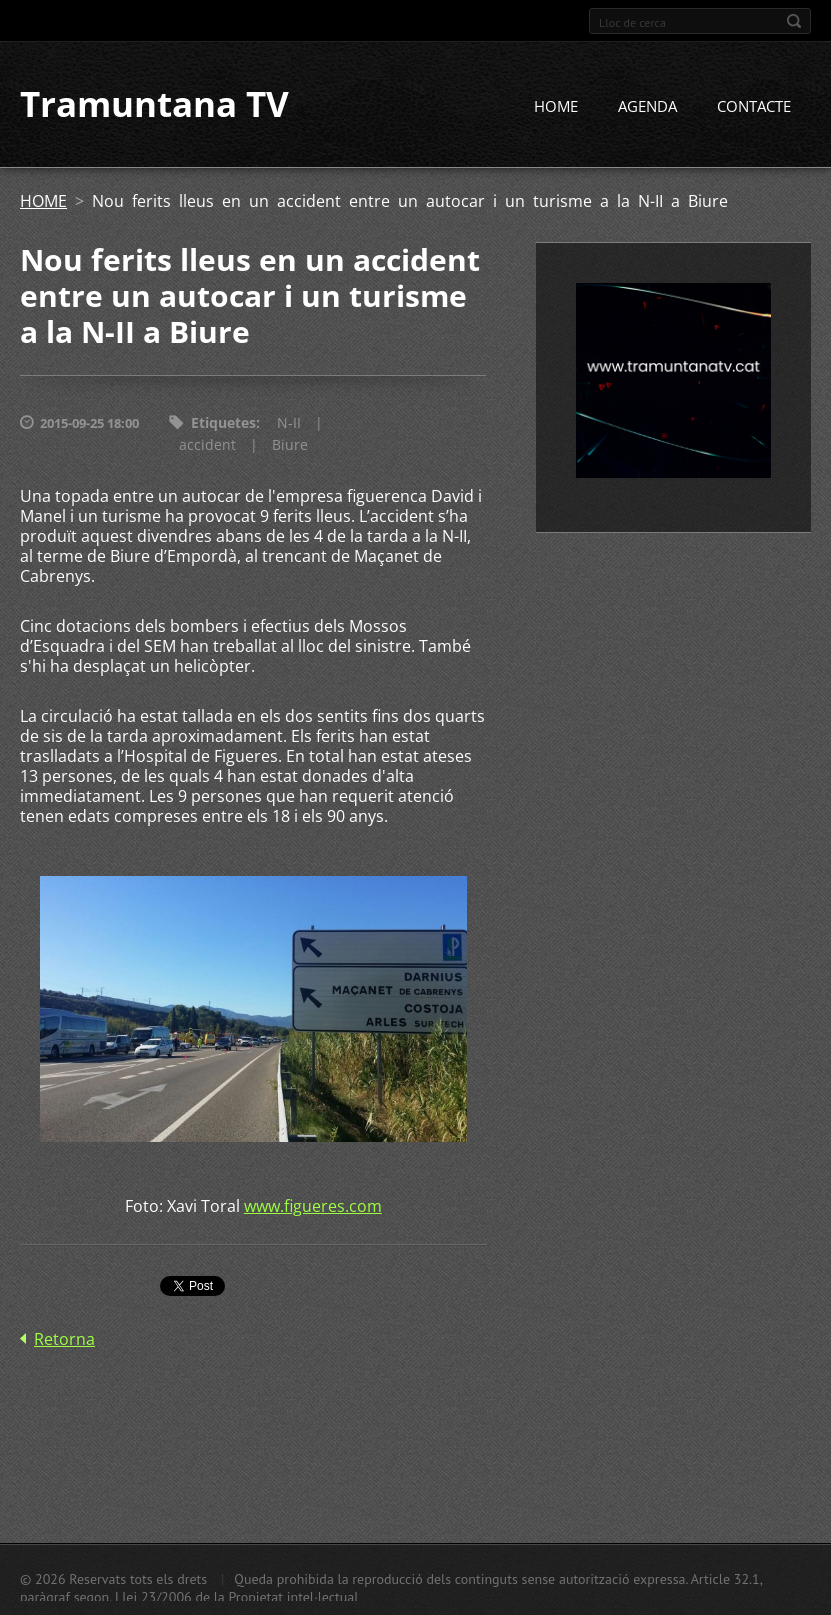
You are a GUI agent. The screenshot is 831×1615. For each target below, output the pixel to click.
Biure (290, 445)
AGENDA (647, 107)
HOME (556, 107)
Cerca (794, 21)
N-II (289, 423)
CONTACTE (754, 107)
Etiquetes (223, 423)
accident (207, 445)
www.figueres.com (313, 1207)
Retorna (64, 1340)
